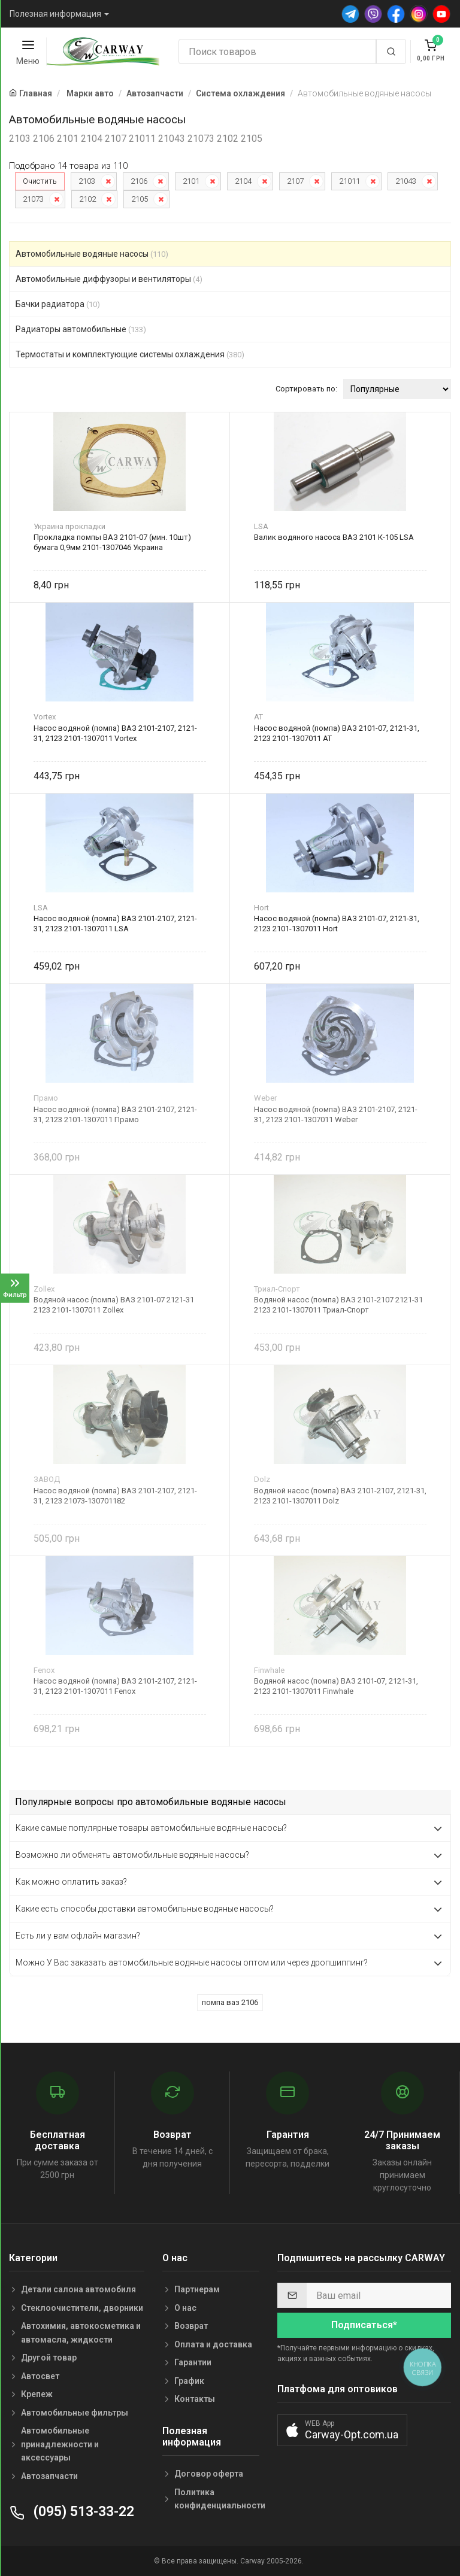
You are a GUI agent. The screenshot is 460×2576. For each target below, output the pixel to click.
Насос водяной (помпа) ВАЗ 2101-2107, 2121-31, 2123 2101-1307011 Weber (335, 1114)
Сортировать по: (306, 388)
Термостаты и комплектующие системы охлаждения (130, 354)
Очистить (40, 181)
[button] (342, 2430)
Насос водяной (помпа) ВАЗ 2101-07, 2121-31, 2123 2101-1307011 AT (336, 733)
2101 (191, 181)
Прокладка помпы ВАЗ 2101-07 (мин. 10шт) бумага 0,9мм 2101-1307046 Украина (112, 542)
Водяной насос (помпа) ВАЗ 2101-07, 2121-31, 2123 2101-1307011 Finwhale (336, 1686)
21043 (405, 181)
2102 (87, 199)
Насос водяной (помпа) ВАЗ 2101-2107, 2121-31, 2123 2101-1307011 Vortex (115, 733)
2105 (139, 199)
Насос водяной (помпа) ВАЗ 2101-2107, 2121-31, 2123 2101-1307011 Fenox (115, 1686)
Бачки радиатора (58, 304)
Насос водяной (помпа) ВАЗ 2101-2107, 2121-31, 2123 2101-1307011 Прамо (115, 1114)
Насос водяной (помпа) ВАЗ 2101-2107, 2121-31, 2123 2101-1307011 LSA (115, 923)
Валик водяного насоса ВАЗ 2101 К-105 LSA (334, 537)
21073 (33, 199)
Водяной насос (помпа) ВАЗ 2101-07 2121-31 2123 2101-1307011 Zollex (114, 1304)
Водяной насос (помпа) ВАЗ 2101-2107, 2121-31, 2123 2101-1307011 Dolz (340, 1495)
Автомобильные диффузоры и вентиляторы (109, 279)
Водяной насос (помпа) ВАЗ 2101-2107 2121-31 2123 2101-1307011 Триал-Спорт (338, 1304)
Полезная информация (55, 14)
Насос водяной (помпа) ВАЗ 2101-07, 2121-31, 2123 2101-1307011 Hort (336, 923)
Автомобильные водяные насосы (92, 254)
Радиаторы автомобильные (81, 329)
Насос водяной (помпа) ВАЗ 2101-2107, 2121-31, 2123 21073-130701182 (115, 1495)
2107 (295, 181)
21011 (349, 181)
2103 (86, 181)
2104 (243, 181)
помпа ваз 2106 (230, 2002)
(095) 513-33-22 (71, 2512)
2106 (139, 181)
